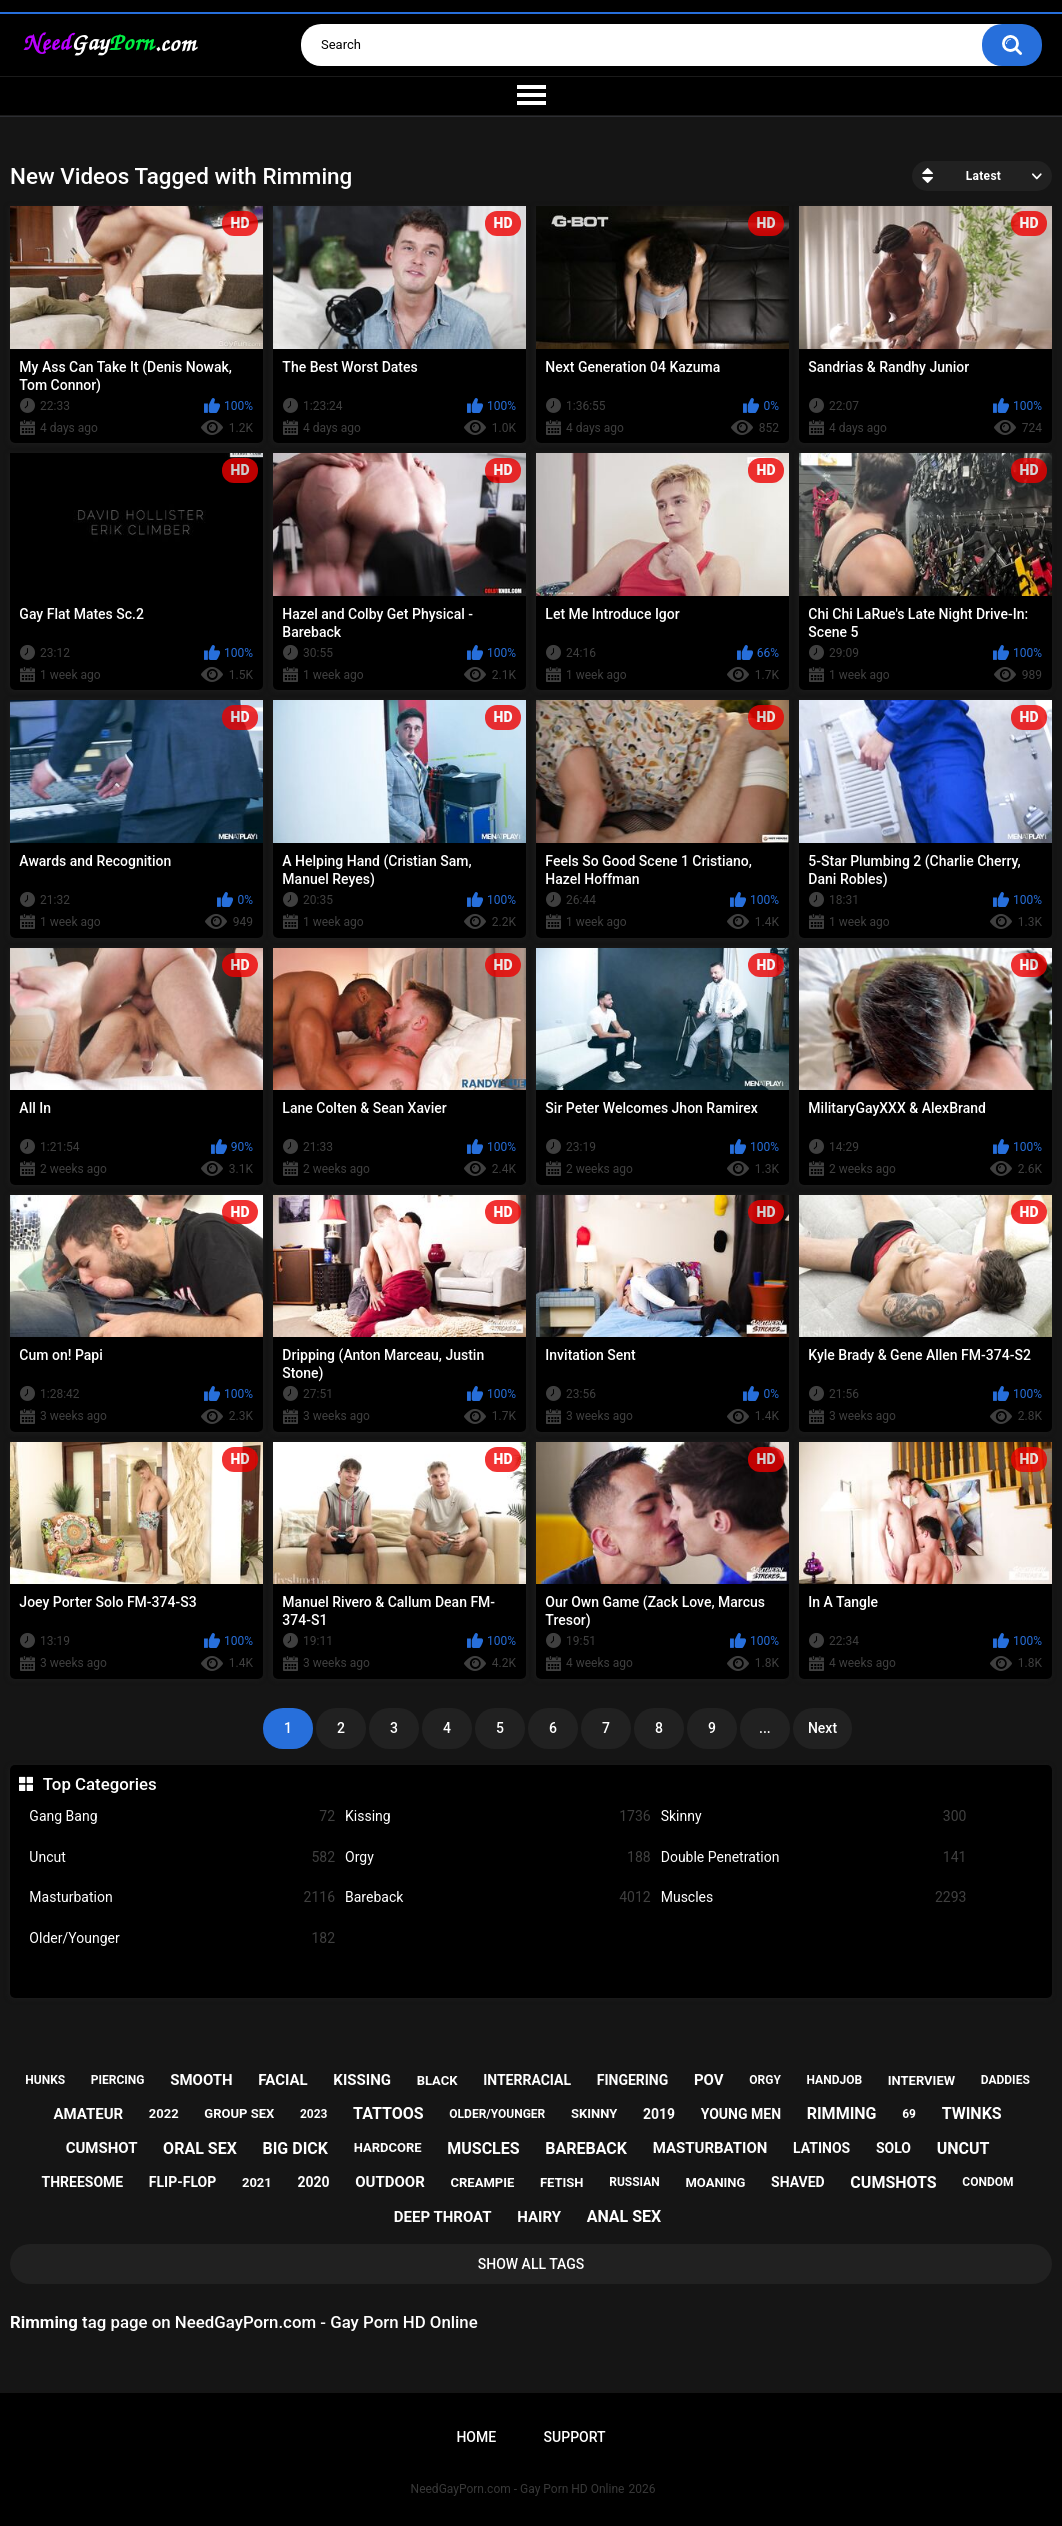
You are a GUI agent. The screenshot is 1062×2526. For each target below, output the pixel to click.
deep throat (443, 2217)
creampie (483, 2182)
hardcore (388, 2147)
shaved (798, 2182)
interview (921, 2080)
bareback (586, 2148)
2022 (164, 2113)
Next (822, 1728)
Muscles (814, 1897)
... (765, 1728)
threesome (83, 2182)
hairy (539, 2217)
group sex (239, 2113)
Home (476, 2437)
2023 (314, 2114)
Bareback (498, 1897)
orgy (765, 2080)
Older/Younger (182, 1938)
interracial (527, 2080)
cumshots (893, 2182)
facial (282, 2080)
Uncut (182, 1857)
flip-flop (182, 2182)
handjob (835, 2080)
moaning (715, 2182)
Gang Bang (182, 1816)
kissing (362, 2080)
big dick (295, 2148)
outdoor (390, 2182)
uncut (963, 2148)
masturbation (710, 2148)
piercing (118, 2080)
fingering (633, 2080)
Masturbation (182, 1897)
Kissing (498, 1816)
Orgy (498, 1857)
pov (709, 2080)
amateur (88, 2114)
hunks (45, 2080)
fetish (562, 2182)
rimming (842, 2113)
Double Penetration (814, 1857)
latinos (821, 2148)
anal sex (624, 2216)
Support (575, 2437)
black (437, 2080)
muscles (483, 2148)
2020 (313, 2182)
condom (987, 2182)
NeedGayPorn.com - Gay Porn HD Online (518, 2489)
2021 (257, 2182)
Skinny (814, 1816)
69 (909, 2114)
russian (634, 2182)
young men (741, 2114)
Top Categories (100, 1784)
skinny (594, 2113)
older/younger (497, 2114)
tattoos (388, 2113)
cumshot (102, 2148)
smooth (201, 2080)
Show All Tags (531, 2264)
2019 (659, 2114)
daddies (1005, 2080)
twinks (972, 2113)
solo (893, 2148)
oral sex (200, 2148)
